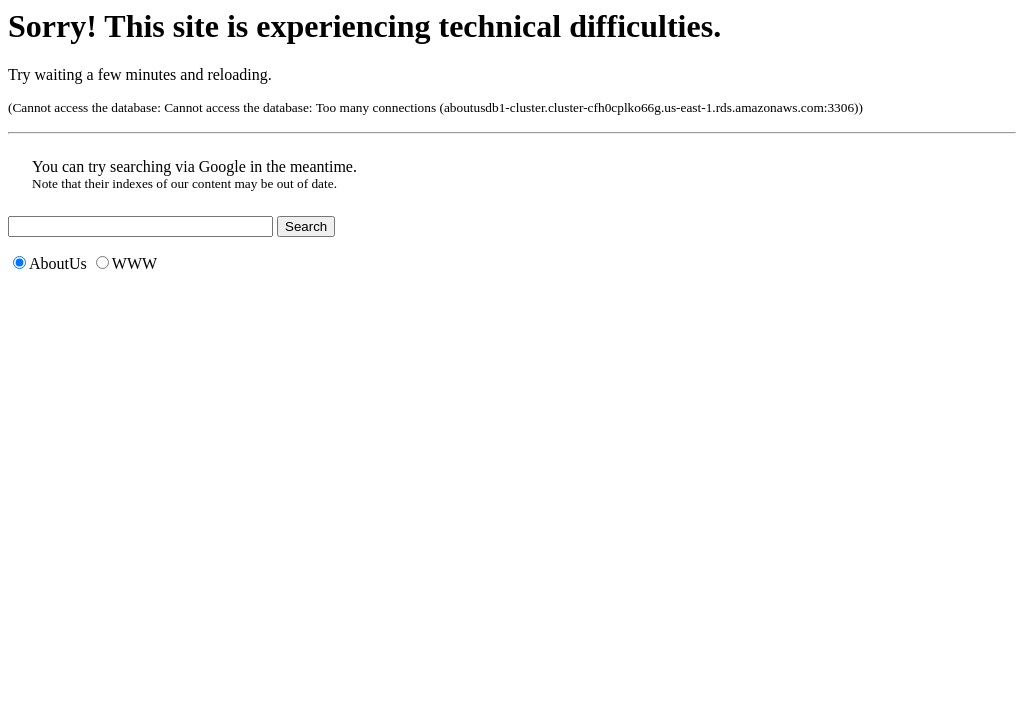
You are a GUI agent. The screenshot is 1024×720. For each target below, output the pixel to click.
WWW (126, 263)
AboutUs (50, 263)
